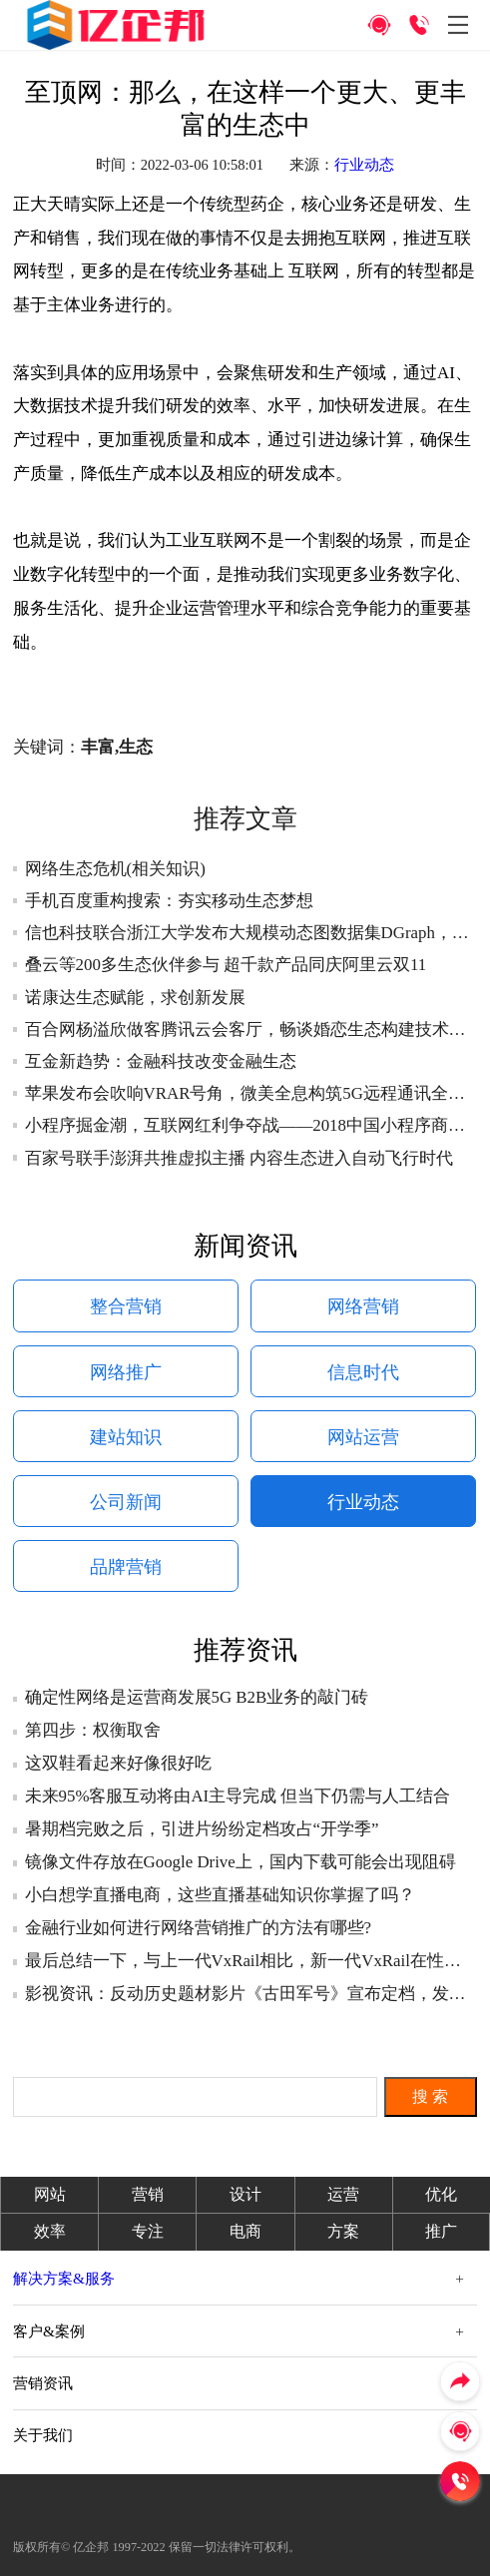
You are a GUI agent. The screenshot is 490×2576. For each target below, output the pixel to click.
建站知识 (126, 1437)
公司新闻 (126, 1502)
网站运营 (363, 1437)
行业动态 (364, 165)
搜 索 (430, 2096)
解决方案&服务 (64, 2278)
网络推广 (126, 1372)
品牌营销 (126, 1567)
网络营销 (363, 1306)
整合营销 (126, 1306)
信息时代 (363, 1372)
